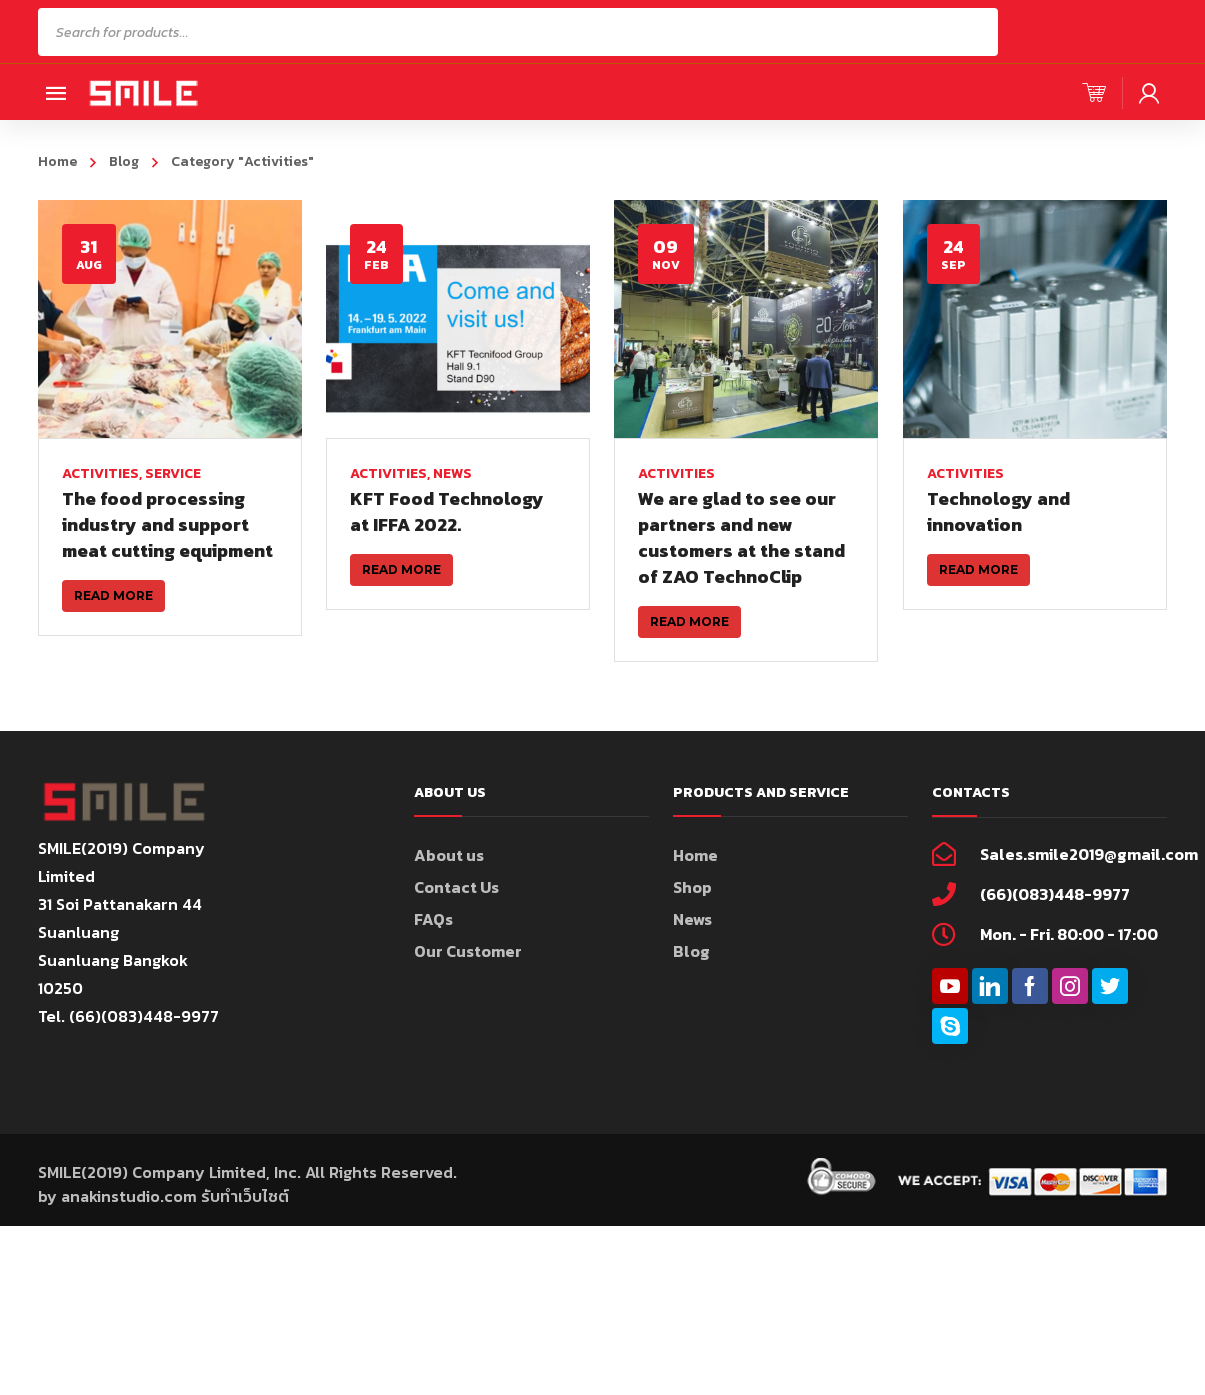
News (451, 473)
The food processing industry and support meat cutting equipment (167, 524)
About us (449, 882)
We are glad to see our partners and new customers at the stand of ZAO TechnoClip (739, 537)
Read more (113, 595)
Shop (692, 914)
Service (173, 473)
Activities (100, 473)
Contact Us (456, 914)
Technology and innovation (994, 511)
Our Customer (468, 978)
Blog (124, 161)
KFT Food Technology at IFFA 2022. (446, 511)
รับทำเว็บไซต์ (245, 1223)
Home (57, 161)
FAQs (433, 946)
